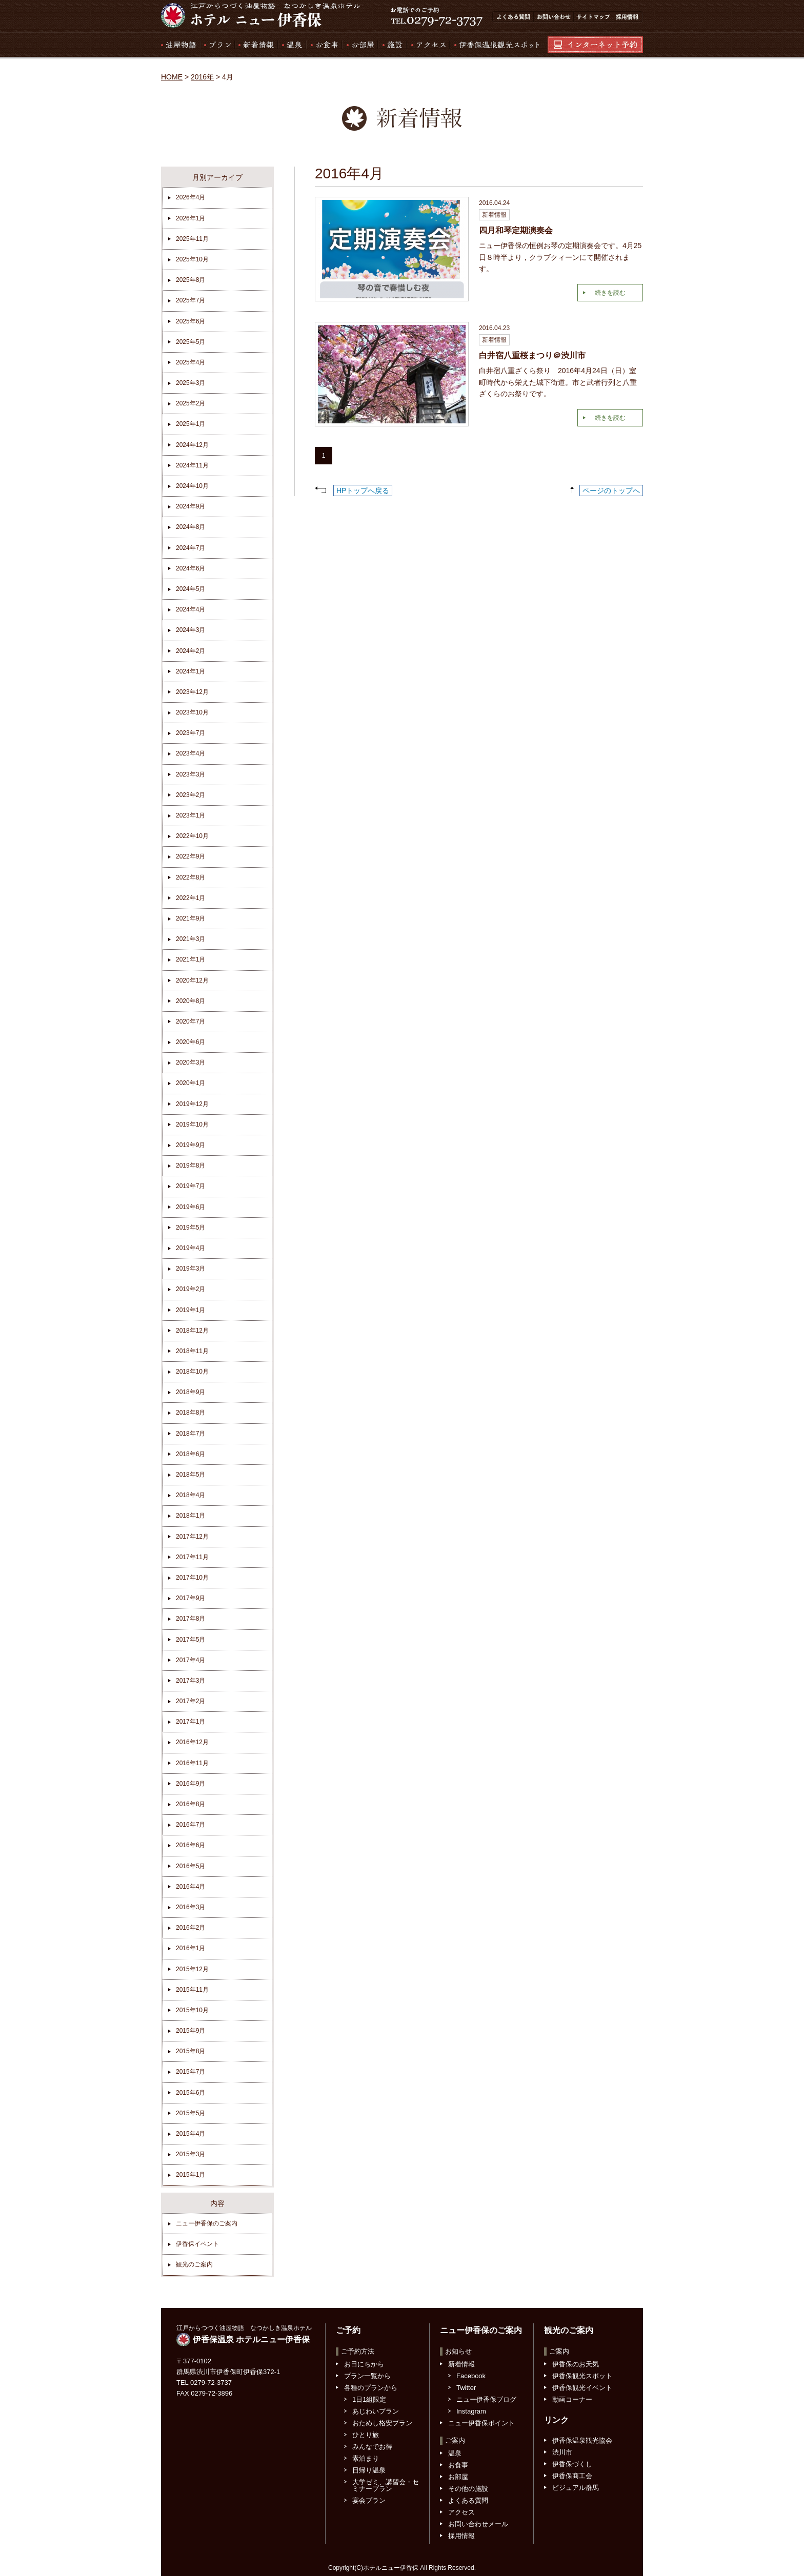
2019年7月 (190, 1186)
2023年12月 (192, 692)
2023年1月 (190, 815)
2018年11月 (192, 1351)
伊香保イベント (197, 2243)
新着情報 (255, 44)
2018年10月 (192, 1371)
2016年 (202, 77)
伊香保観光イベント (582, 2387)
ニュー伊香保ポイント (481, 2423)
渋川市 (562, 2452)
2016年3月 (190, 1907)
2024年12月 (192, 444)
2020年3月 (190, 1062)
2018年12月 (192, 1330)
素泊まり (365, 2458)
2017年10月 (192, 1577)
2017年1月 (190, 1721)
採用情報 (628, 17)
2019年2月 (190, 1289)
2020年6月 (190, 1042)
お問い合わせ (553, 17)
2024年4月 (190, 609)
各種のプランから (370, 2387)
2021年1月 (190, 959)
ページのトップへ (611, 490)
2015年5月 (190, 2113)
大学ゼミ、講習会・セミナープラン (385, 2485)
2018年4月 (190, 1495)
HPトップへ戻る (362, 490)
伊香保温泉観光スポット (494, 44)
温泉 (291, 44)
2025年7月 (190, 300)
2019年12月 (192, 1104)
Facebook (471, 2376)
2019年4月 (190, 1248)
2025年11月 (192, 238)
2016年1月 (190, 1948)
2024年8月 (190, 526)
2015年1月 (190, 2174)
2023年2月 (190, 795)
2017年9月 (190, 1598)
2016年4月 (190, 1886)
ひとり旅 (365, 2435)
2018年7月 (190, 1433)
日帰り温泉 (369, 2470)
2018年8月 (190, 1412)
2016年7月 (190, 1824)
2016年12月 (192, 1742)
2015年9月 (190, 2030)
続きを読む (610, 292)
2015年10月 (192, 2010)
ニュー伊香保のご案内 (206, 2223)
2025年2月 (190, 403)
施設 (391, 44)
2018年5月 (190, 1474)
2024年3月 (190, 629)
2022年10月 (192, 836)
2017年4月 (190, 1660)
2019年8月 (190, 1165)
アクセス (427, 44)
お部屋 (359, 44)
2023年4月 (190, 753)
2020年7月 (190, 1021)
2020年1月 (190, 1083)
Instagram (471, 2411)
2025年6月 (190, 321)
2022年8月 (190, 877)
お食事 (323, 44)
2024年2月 (190, 651)
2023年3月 (190, 774)
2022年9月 (190, 856)
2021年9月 (190, 918)
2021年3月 (190, 939)
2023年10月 (192, 712)
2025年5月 (190, 341)
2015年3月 (190, 2154)
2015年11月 (192, 1989)
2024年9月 (190, 506)
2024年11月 (192, 465)
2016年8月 (190, 1804)
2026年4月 (190, 197)
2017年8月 (190, 1618)
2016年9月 (190, 1783)
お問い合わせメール (478, 2524)
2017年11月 (192, 1557)
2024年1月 (190, 671)
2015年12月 (192, 1969)
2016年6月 (190, 1845)
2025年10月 (192, 259)
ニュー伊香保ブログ (486, 2399)
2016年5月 (190, 1866)
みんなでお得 (372, 2446)
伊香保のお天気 (575, 2364)
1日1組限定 (369, 2399)
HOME (172, 77)
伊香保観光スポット (582, 2376)
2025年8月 (190, 279)
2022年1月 (190, 898)
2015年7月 (190, 2071)
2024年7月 (190, 547)
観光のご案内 (194, 2264)
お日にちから (364, 2364)
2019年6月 (190, 1207)
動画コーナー (572, 2399)
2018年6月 (190, 1454)
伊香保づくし (572, 2464)
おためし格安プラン (382, 2423)
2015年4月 (190, 2133)
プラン (217, 44)
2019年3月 (190, 1268)
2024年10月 (192, 485)
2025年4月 (190, 362)
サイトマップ (593, 17)
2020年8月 (190, 1001)
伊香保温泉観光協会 (582, 2440)
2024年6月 (190, 568)
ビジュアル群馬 (575, 2487)
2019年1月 (190, 1310)
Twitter (466, 2387)
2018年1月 (190, 1515)
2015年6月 (190, 2092)
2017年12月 (192, 1536)
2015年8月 (190, 2051)
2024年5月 (190, 588)
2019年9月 (190, 1145)
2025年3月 (190, 382)
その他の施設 (468, 2488)
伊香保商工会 (572, 2476)
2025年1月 (190, 423)
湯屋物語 (180, 44)
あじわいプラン (375, 2411)
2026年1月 (190, 218)
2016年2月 (190, 1927)
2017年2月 (190, 1701)
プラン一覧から (367, 2376)
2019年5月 (190, 1227)
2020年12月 (192, 980)
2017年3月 (190, 1680)
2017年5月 (190, 1639)
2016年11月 (192, 1763)
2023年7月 (190, 733)
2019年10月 (192, 1124)
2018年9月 (190, 1392)
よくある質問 (512, 17)
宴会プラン (369, 2500)
